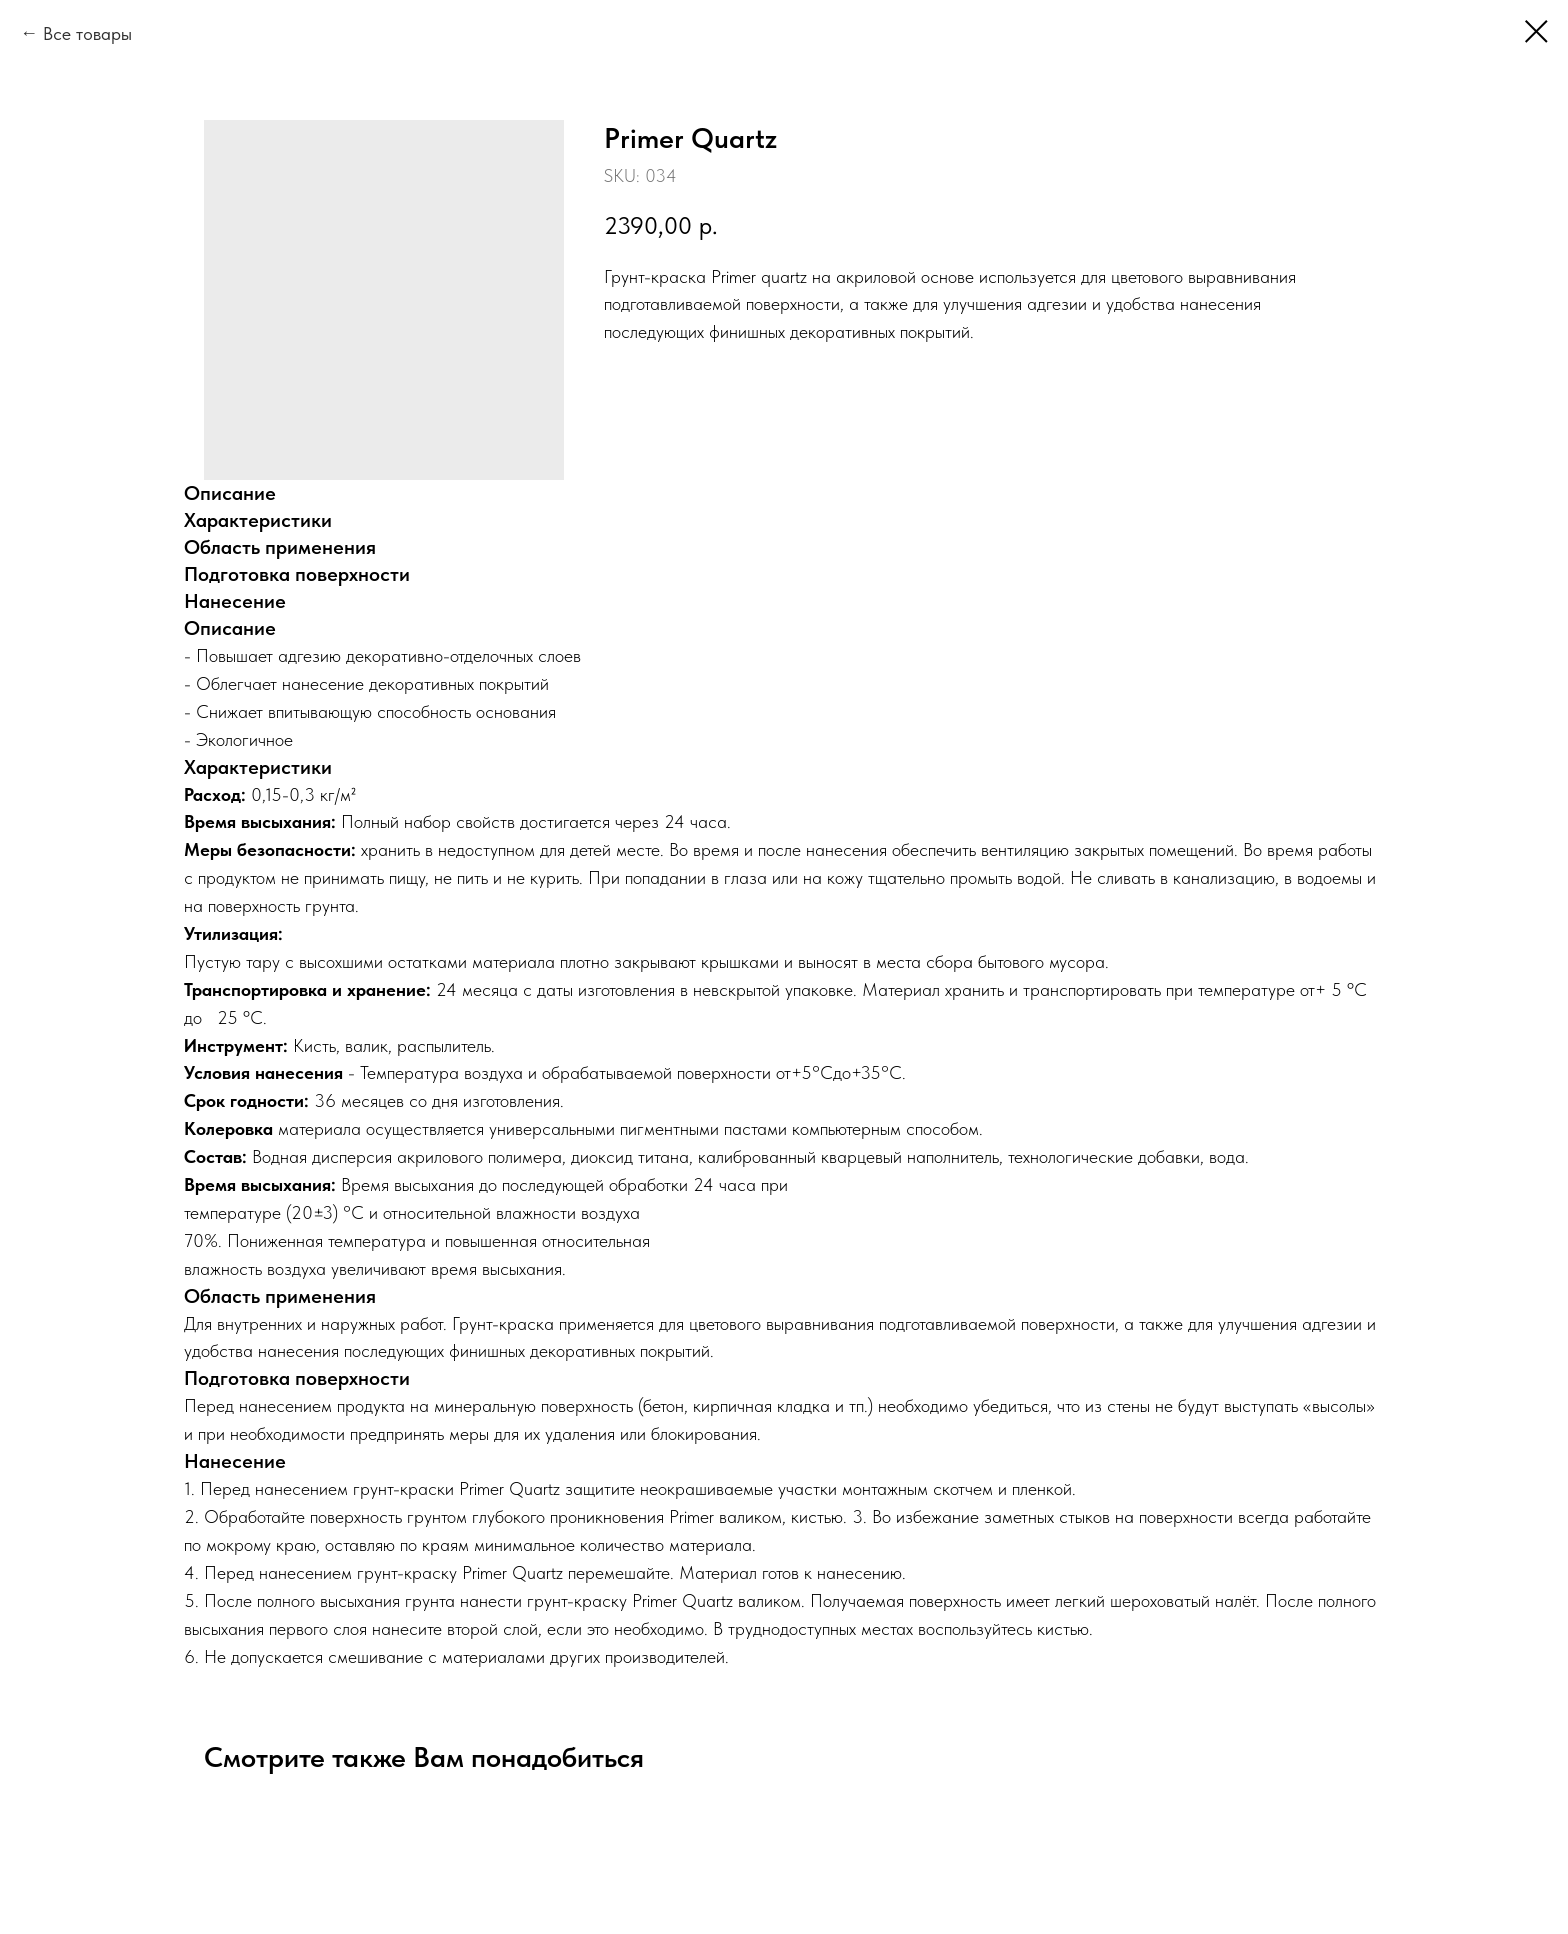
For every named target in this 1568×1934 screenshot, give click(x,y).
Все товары (87, 33)
